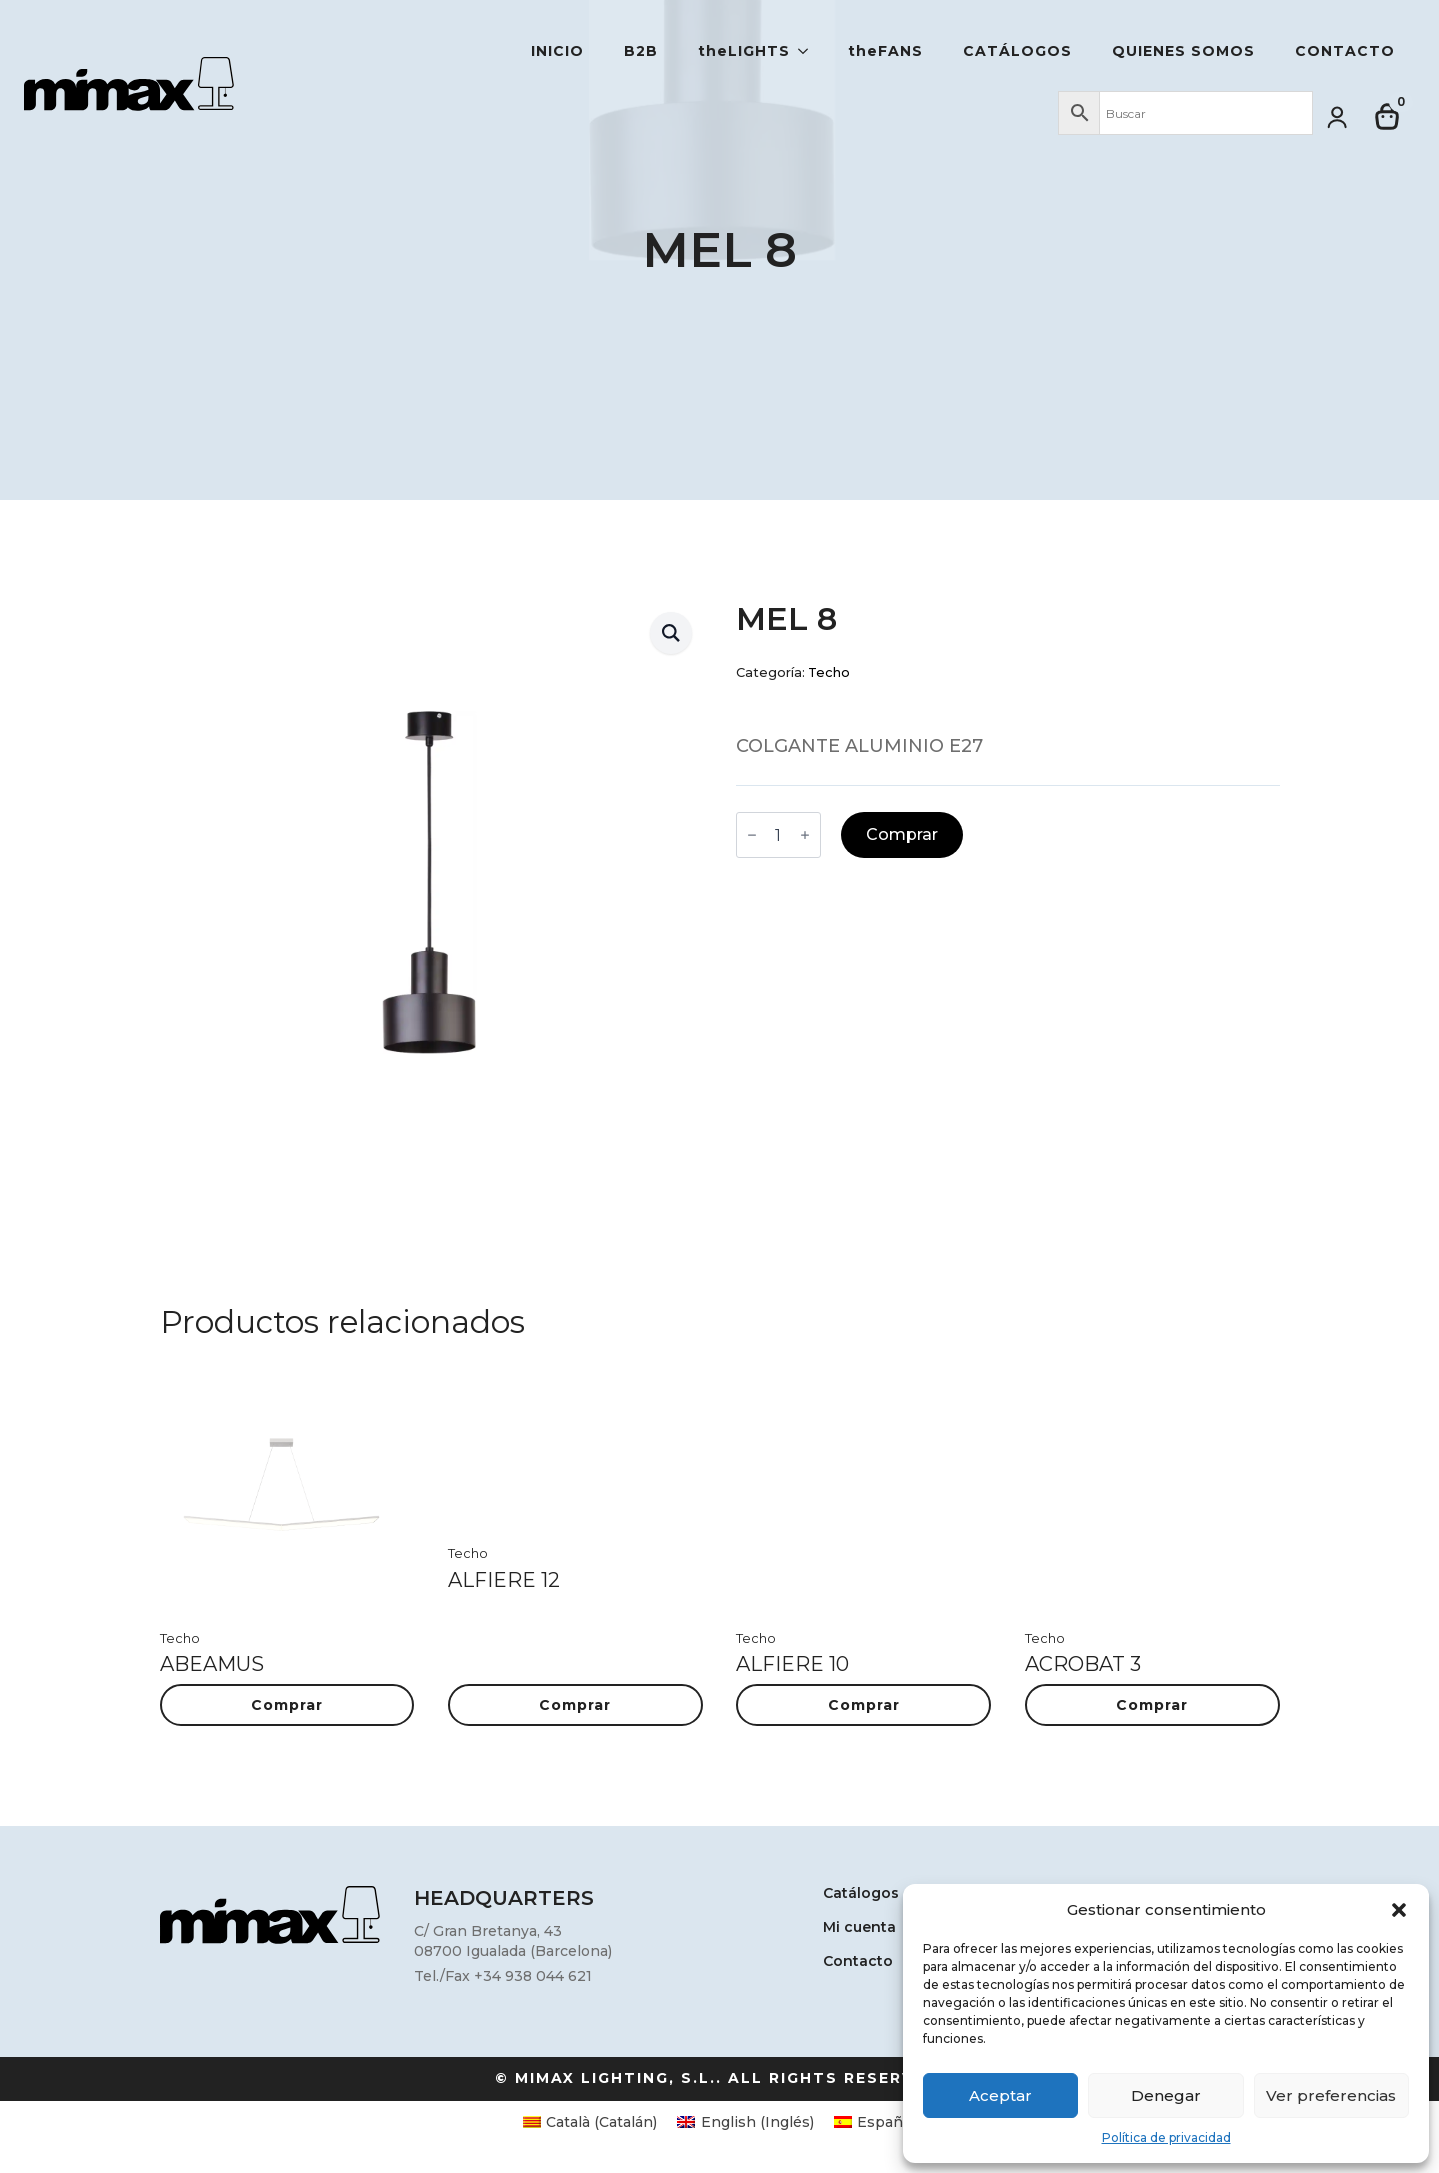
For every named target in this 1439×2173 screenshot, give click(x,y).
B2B (641, 51)
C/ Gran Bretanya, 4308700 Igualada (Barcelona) (513, 1941)
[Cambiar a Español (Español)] (875, 2122)
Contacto (1345, 51)
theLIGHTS (744, 51)
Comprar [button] (287, 1705)
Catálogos (1017, 51)
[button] (1399, 1910)
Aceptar (1000, 2095)
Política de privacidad (1166, 2137)
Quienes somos (1183, 51)
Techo (829, 672)
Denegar (1166, 2095)
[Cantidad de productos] (778, 835)
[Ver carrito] (1388, 117)
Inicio (557, 51)
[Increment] (805, 835)
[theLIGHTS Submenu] (809, 51)
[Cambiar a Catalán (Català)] (590, 2122)
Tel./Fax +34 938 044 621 (503, 1976)
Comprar (902, 834)
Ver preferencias (1331, 2095)
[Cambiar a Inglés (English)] (745, 2122)
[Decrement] (752, 835)
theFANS (885, 51)
